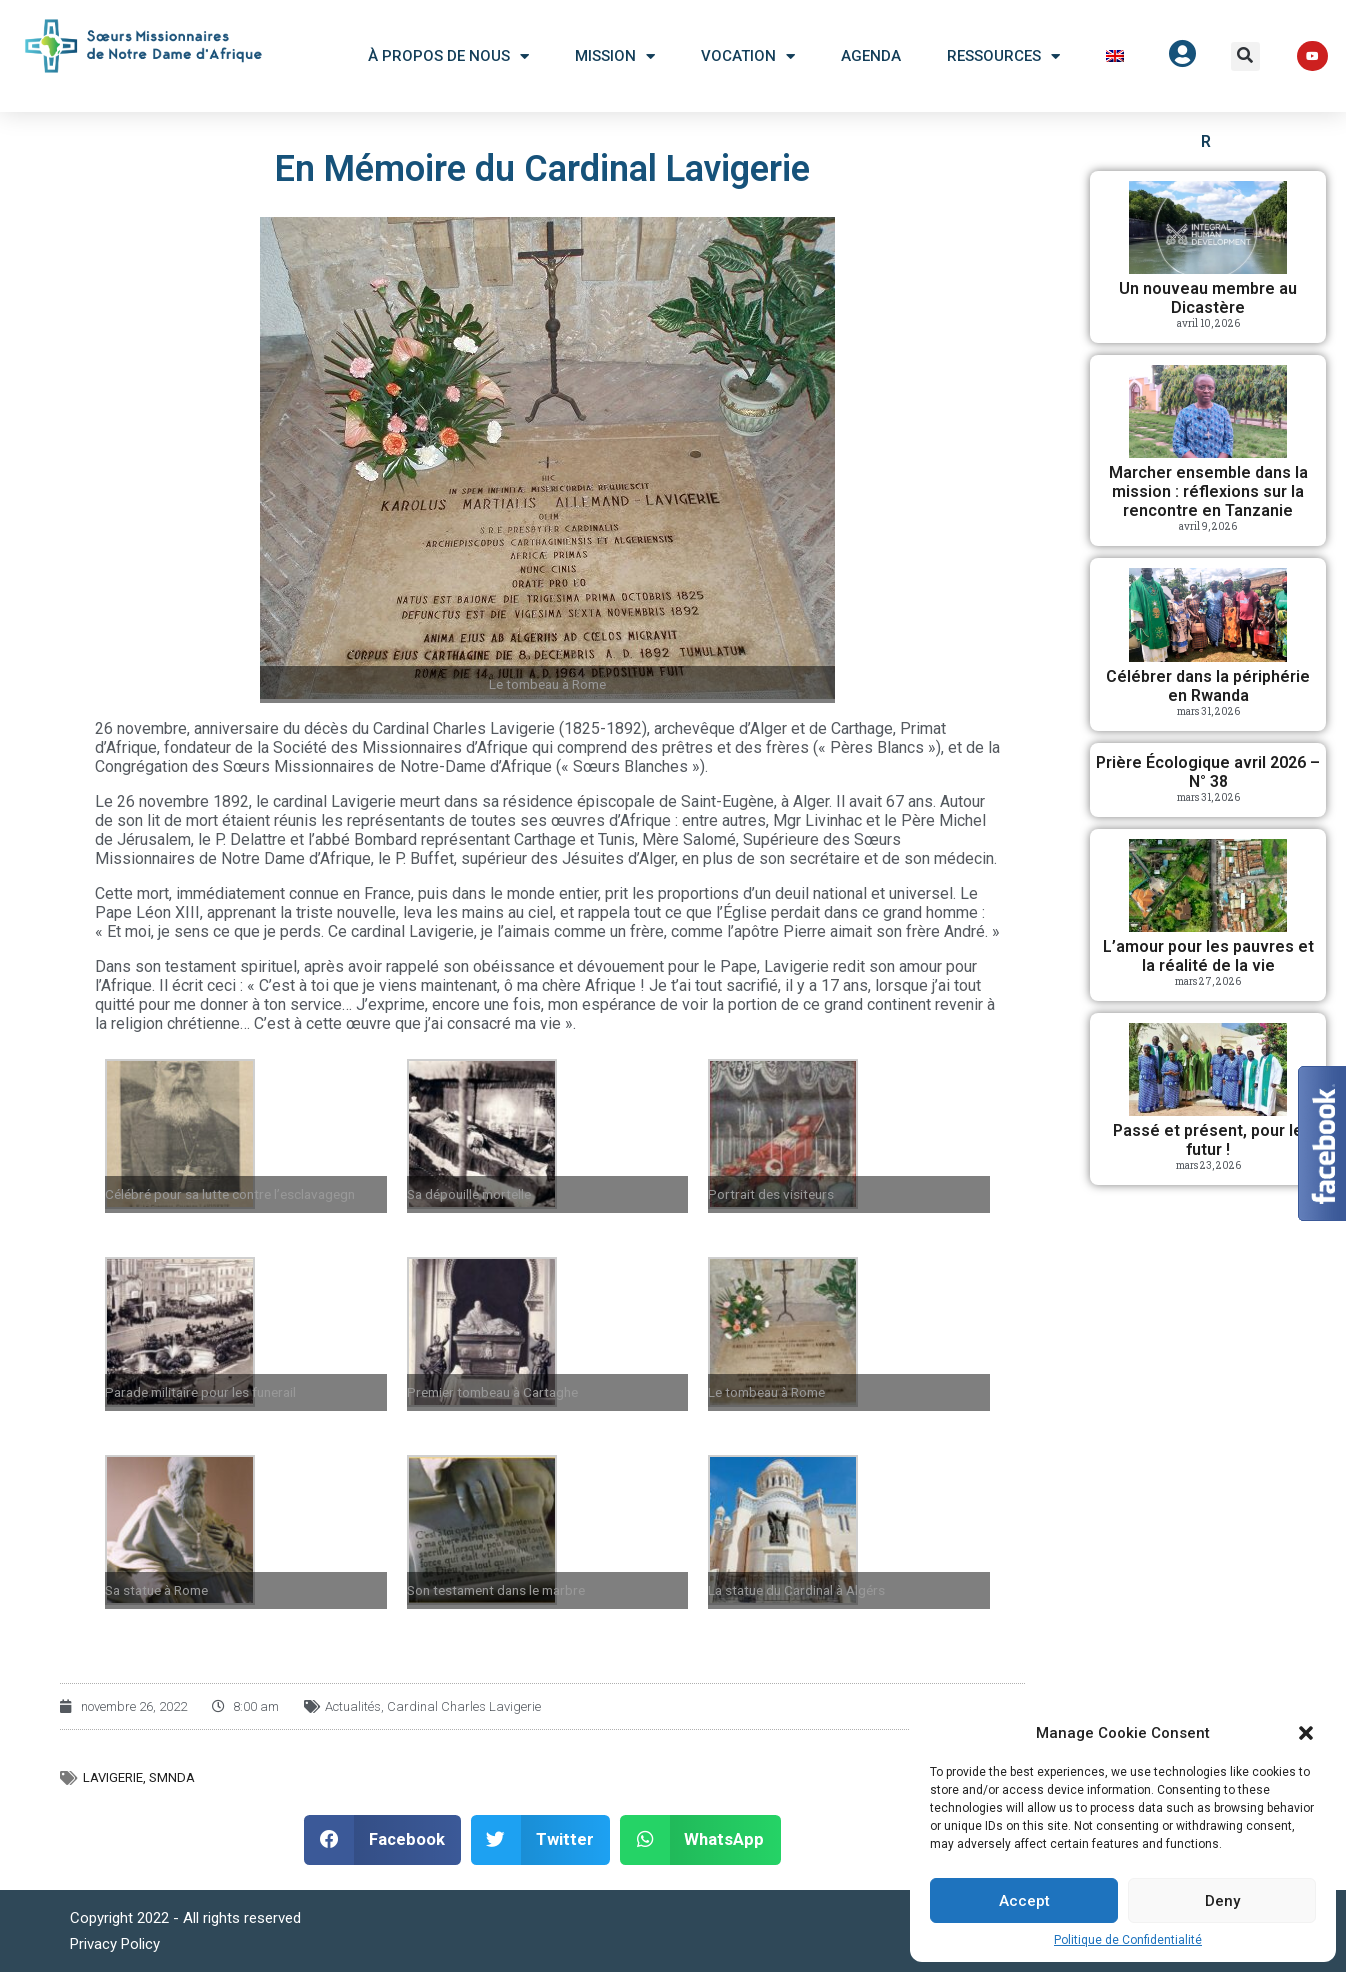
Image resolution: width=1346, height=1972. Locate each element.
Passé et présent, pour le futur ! (1208, 1140)
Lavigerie (113, 1777)
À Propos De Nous (448, 56)
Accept (1024, 1901)
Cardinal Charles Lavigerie (464, 1706)
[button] (1306, 1733)
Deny (1222, 1901)
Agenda (871, 56)
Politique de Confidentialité (1128, 1940)
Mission (615, 56)
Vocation (748, 56)
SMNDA (172, 1777)
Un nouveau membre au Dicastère (1208, 298)
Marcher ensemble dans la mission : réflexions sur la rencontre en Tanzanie (1208, 491)
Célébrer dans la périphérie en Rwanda (1208, 686)
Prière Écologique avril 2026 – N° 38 (1208, 772)
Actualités (353, 1706)
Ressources (1003, 56)
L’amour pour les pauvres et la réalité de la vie (1208, 956)
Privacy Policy (115, 1944)
